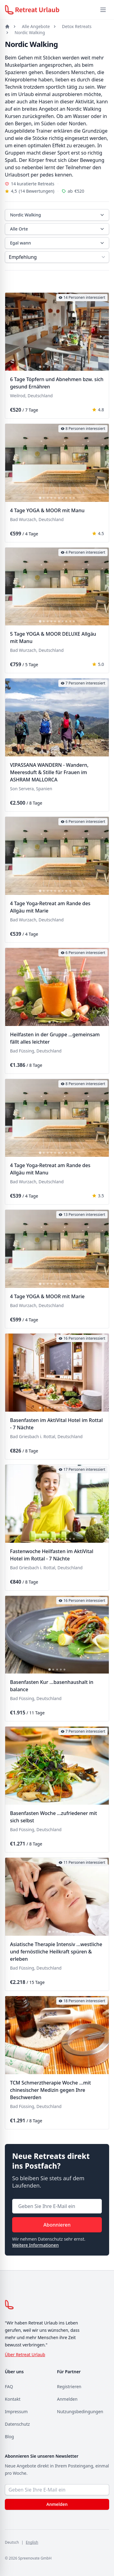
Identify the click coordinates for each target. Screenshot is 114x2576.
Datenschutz (17, 2424)
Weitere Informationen (35, 2245)
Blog (9, 2436)
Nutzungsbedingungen (80, 2411)
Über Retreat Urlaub (25, 2354)
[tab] (40, 367)
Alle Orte (57, 229)
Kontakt (12, 2399)
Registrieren (69, 2386)
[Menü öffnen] (103, 10)
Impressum (16, 2411)
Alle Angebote (36, 26)
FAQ (9, 2386)
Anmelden (67, 2399)
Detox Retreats (77, 26)
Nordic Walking (30, 32)
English (32, 2542)
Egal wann (57, 243)
